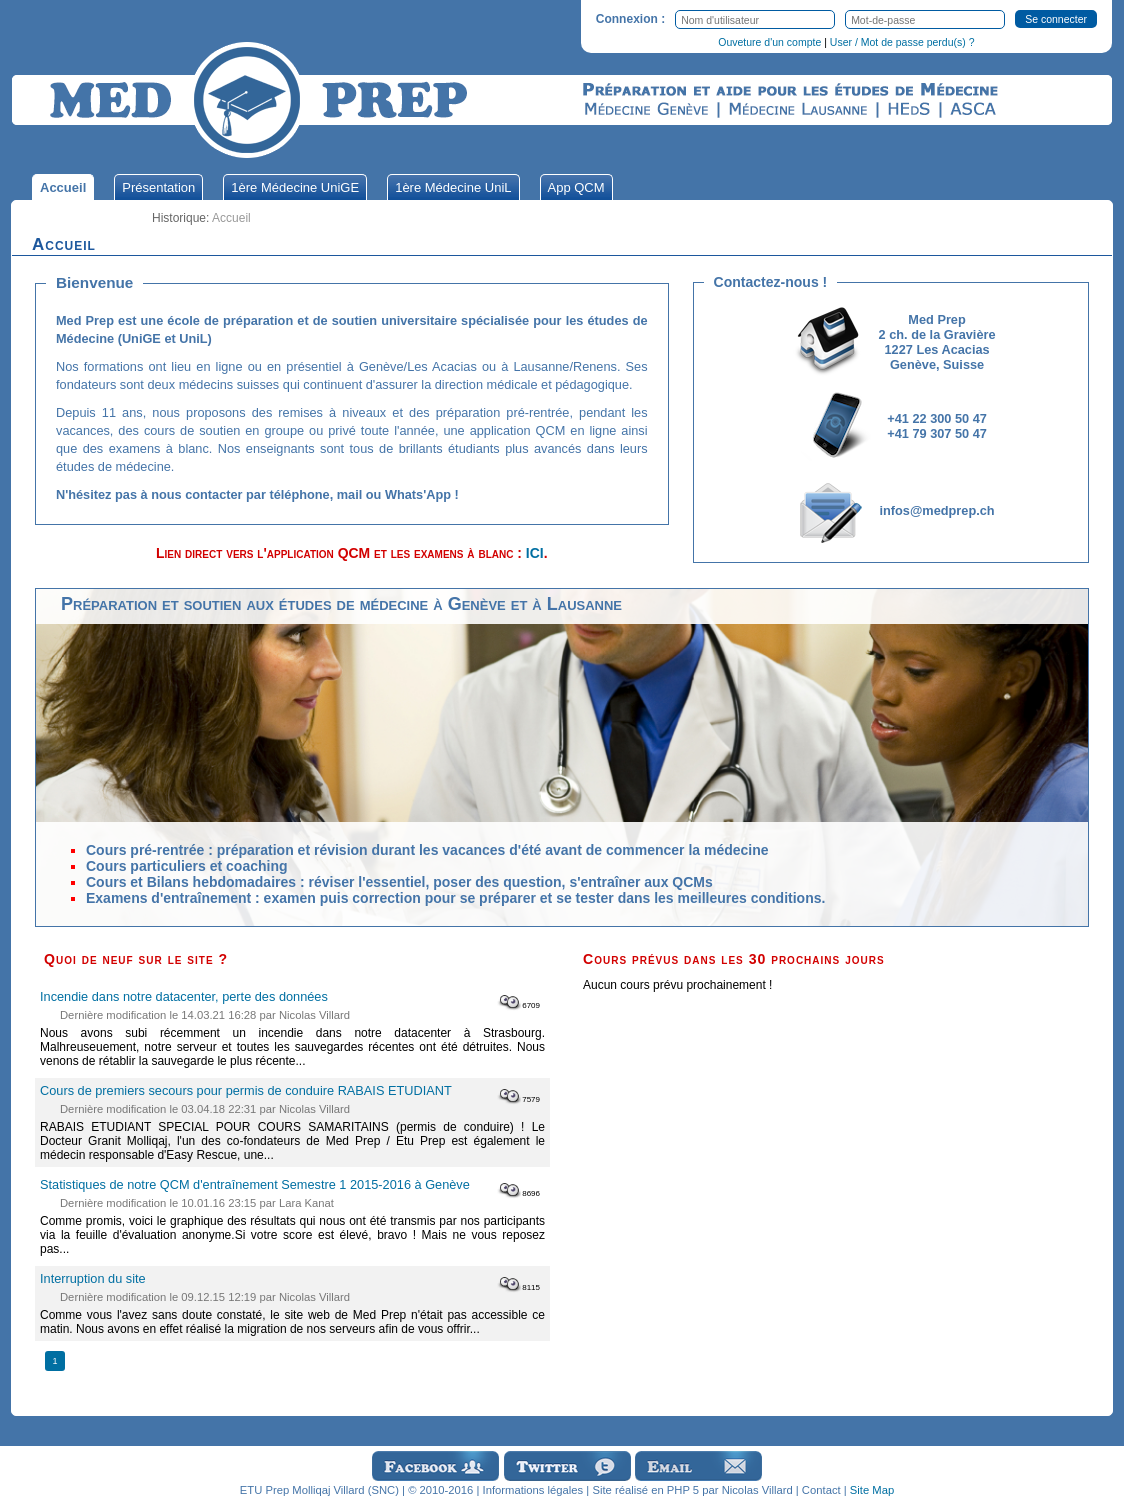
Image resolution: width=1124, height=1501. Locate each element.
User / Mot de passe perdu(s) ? (902, 42)
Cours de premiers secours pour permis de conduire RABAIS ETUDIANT (246, 1090)
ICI (535, 553)
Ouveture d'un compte (769, 42)
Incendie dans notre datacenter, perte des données (184, 996)
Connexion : (630, 19)
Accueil (63, 187)
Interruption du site (93, 1278)
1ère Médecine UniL (453, 187)
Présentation (158, 187)
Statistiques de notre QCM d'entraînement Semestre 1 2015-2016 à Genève (255, 1184)
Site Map (872, 1490)
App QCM (576, 187)
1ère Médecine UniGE (295, 187)
